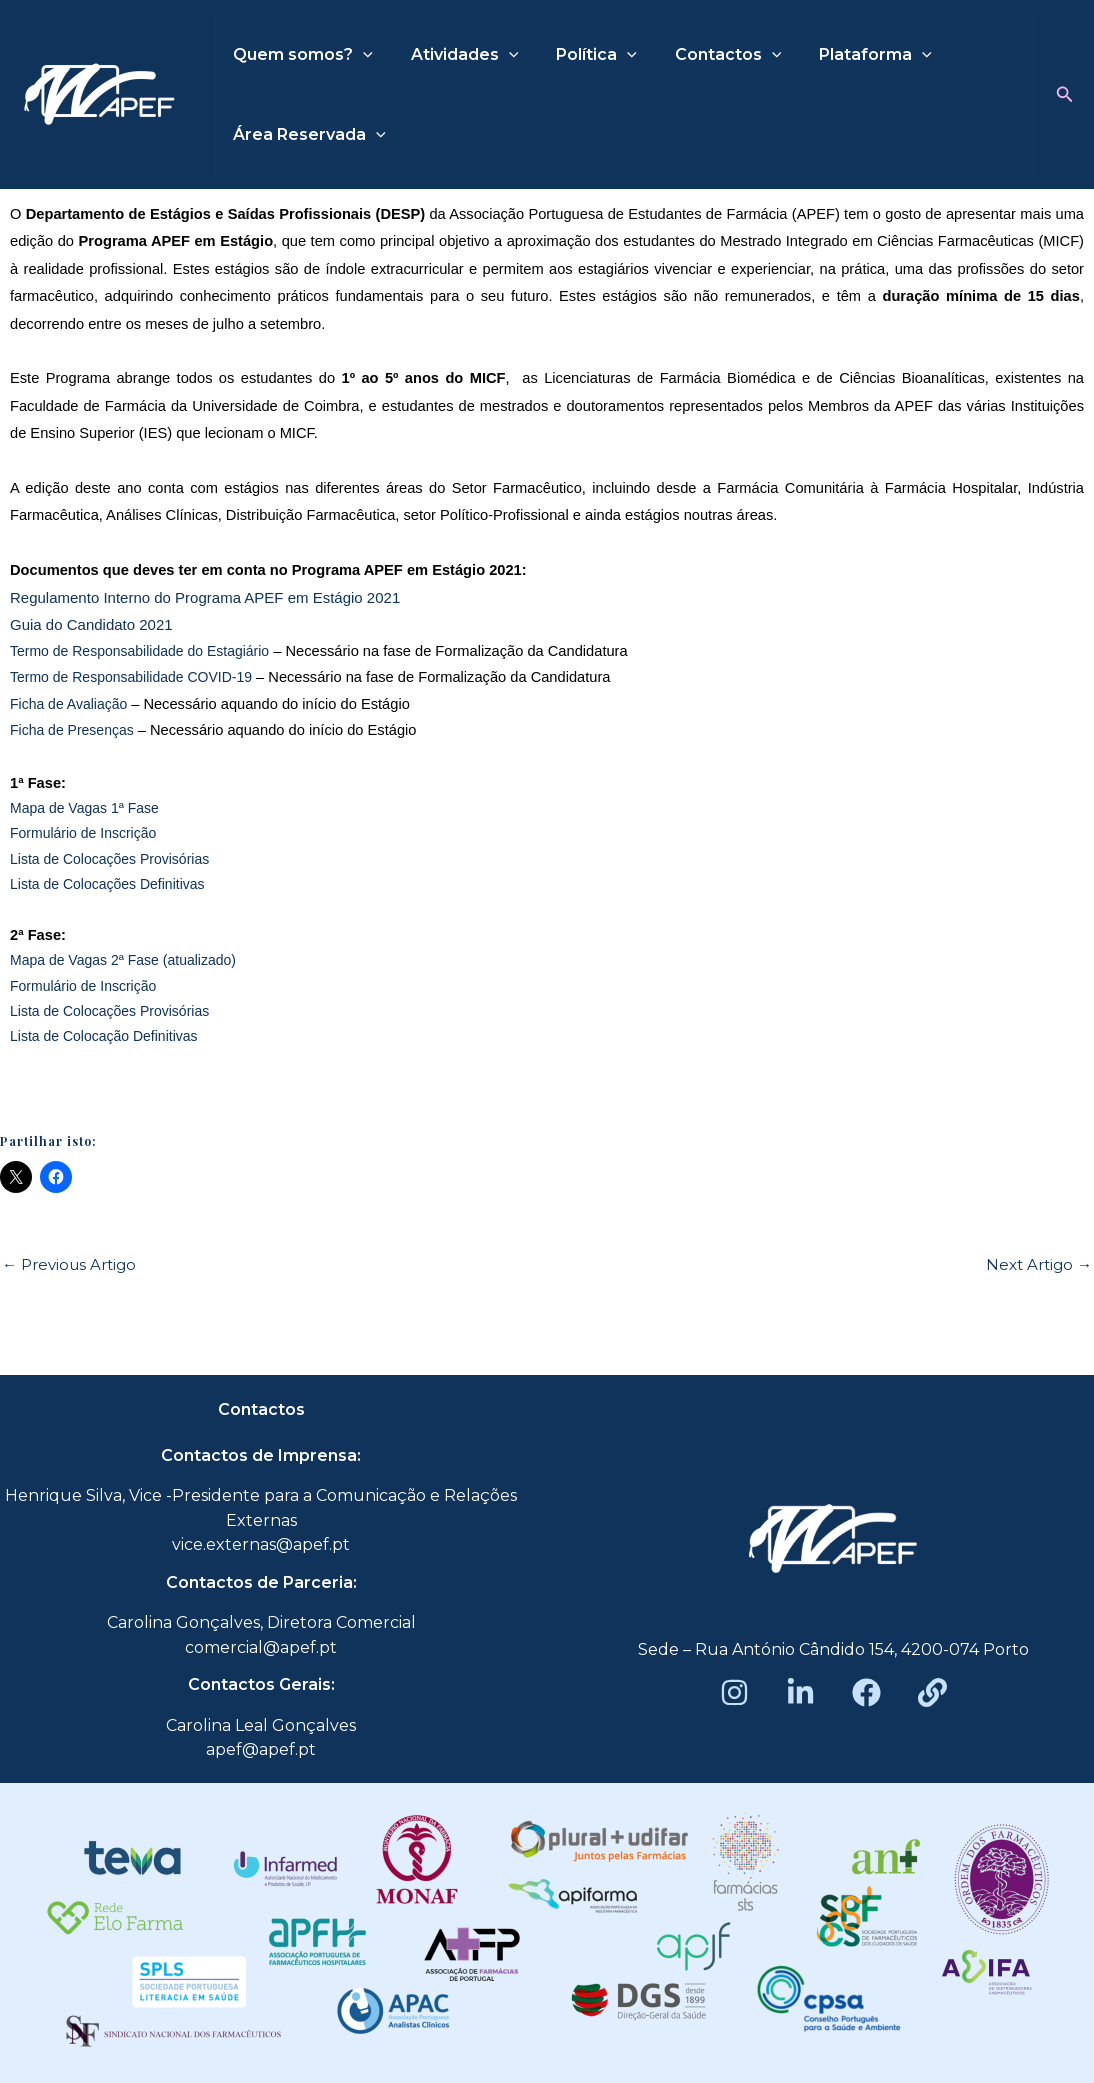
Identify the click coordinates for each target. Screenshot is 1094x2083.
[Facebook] (866, 1692)
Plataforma (848, 55)
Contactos (707, 55)
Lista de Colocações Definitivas (107, 884)
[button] (1065, 95)
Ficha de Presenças (72, 730)
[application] (360, 55)
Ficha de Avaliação (68, 704)
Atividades (456, 55)
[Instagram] (734, 1692)
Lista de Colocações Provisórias (109, 859)
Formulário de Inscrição (83, 833)
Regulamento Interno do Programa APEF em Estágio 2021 (207, 597)
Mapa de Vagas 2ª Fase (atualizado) (123, 960)
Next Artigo (1039, 1264)
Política (581, 55)
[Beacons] (932, 1692)
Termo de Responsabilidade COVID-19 (131, 677)
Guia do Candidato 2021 (91, 624)
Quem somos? (300, 55)
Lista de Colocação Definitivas (104, 1036)
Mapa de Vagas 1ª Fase (84, 808)
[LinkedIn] (800, 1692)
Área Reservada (306, 135)
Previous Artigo (69, 1264)
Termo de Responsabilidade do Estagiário (139, 651)
